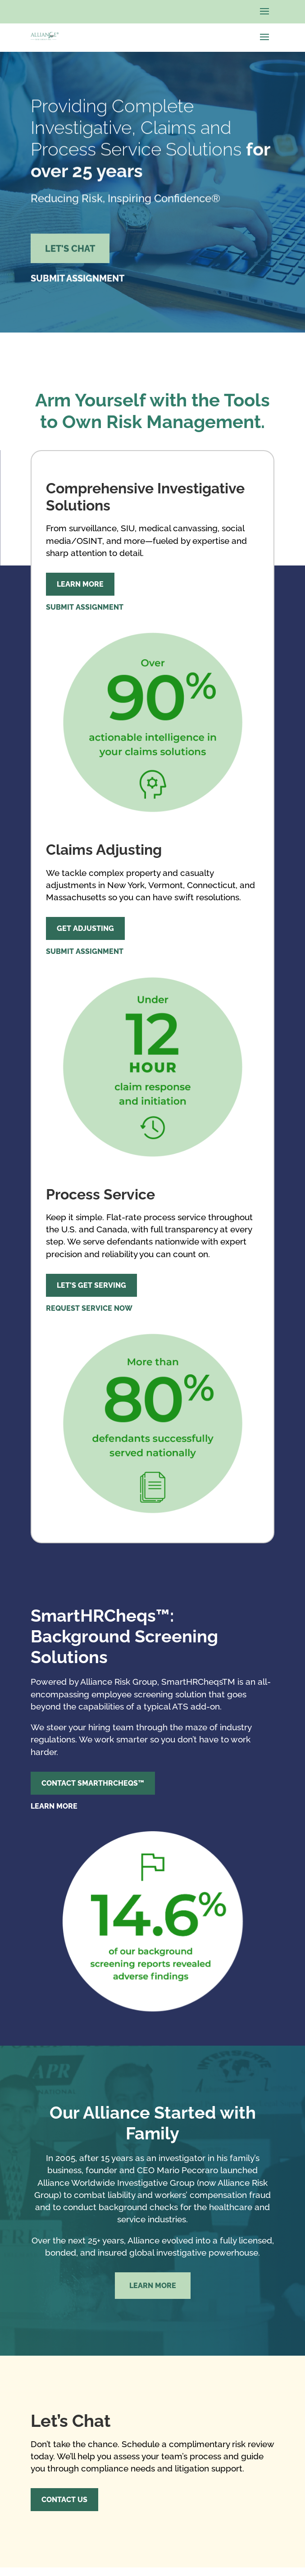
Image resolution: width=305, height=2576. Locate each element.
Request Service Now (89, 1308)
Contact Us (64, 2499)
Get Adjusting (85, 928)
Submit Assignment (77, 283)
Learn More (80, 584)
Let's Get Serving (91, 1285)
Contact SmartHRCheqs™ (92, 1783)
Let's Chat (70, 253)
